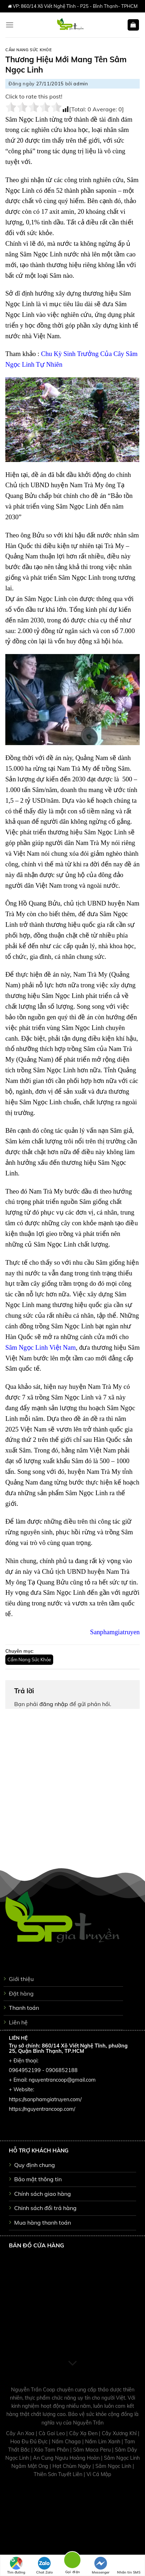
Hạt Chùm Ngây (72, 2466)
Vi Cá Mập (99, 2474)
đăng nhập (53, 1703)
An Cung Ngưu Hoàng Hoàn (67, 2458)
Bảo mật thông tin (38, 2179)
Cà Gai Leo (52, 2433)
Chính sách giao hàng (42, 2193)
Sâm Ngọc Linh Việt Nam (40, 1347)
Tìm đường (16, 2566)
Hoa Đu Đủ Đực (29, 2441)
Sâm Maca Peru (92, 2450)
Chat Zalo (44, 2566)
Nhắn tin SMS (128, 2566)
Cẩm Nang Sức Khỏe (28, 49)
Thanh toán (24, 2007)
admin (80, 83)
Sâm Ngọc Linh (114, 2466)
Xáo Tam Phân (52, 2450)
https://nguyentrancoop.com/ (42, 2109)
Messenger (101, 2566)
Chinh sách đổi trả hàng (45, 2207)
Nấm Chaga (67, 2441)
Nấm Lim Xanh (103, 2441)
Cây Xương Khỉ (120, 2433)
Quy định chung (34, 2164)
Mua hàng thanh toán (42, 2222)
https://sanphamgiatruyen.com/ (45, 2099)
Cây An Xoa (21, 2433)
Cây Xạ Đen (84, 2433)
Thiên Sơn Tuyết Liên (59, 2474)
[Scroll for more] (72, 2363)
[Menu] (9, 24)
